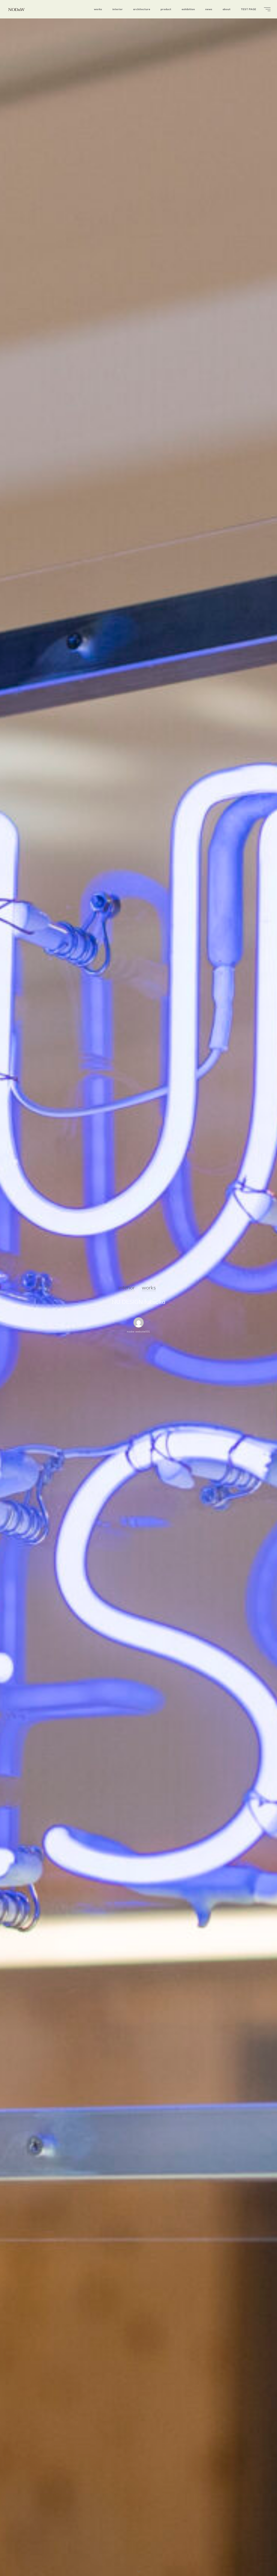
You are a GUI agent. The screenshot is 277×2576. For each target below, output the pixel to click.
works (149, 1287)
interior (126, 1287)
